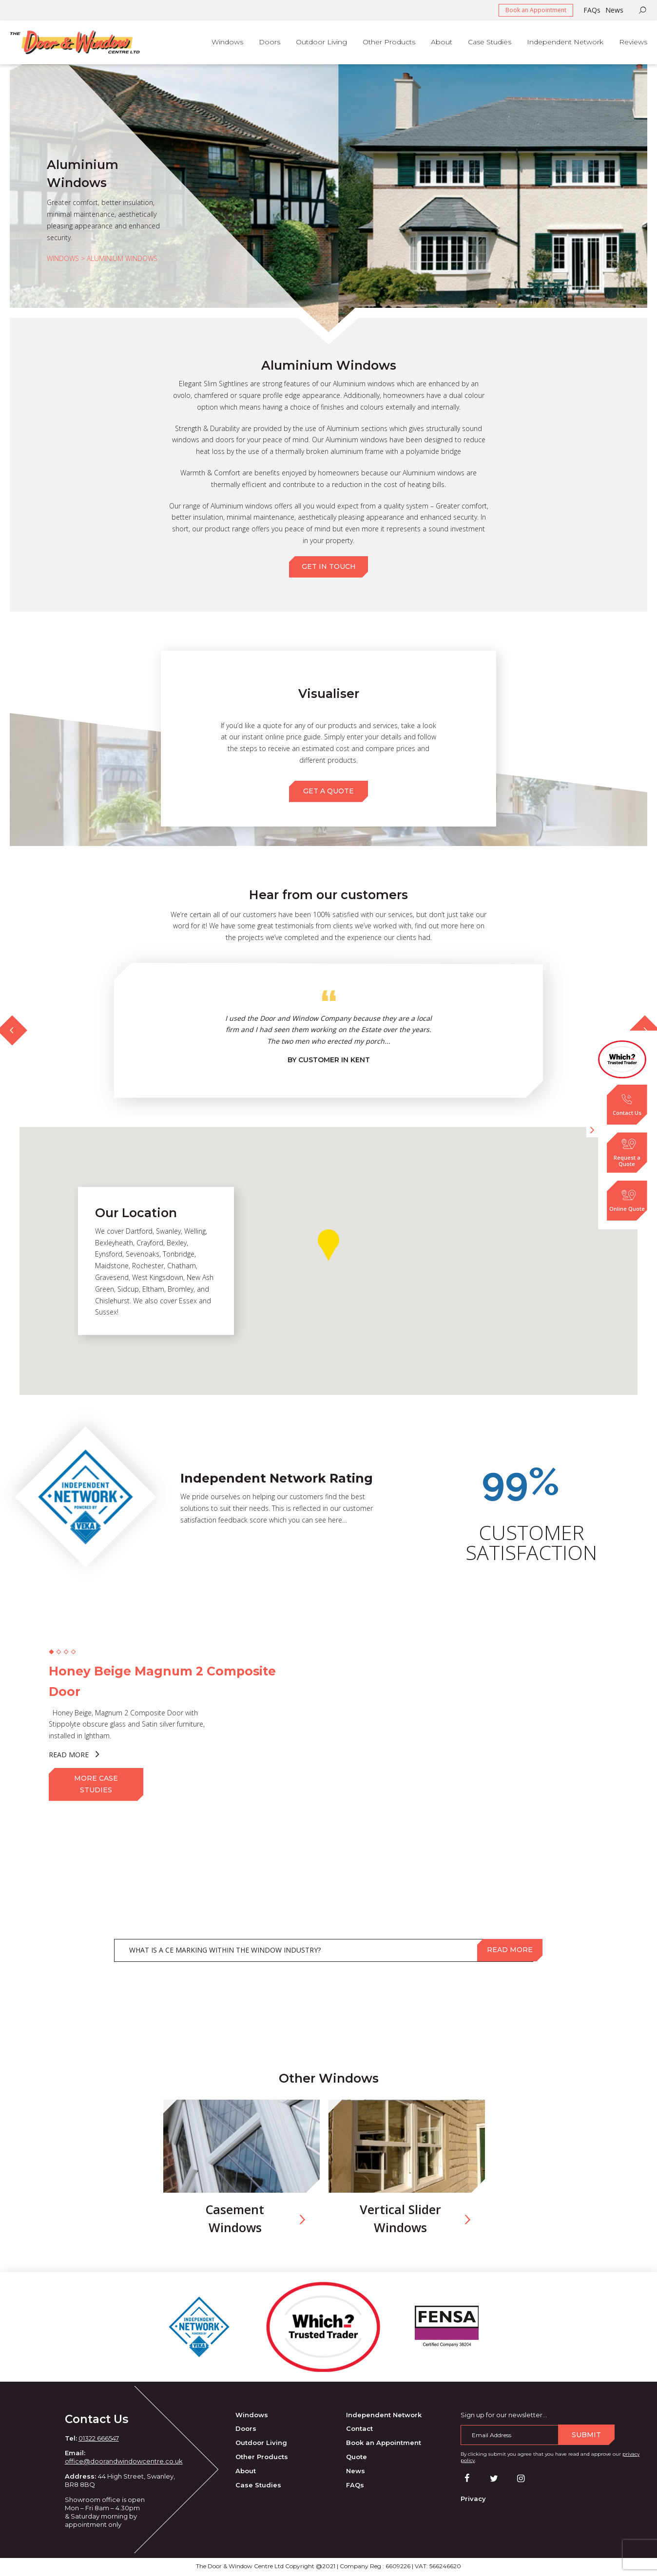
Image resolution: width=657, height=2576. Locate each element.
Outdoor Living (261, 2444)
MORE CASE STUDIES (96, 1784)
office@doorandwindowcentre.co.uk (124, 2462)
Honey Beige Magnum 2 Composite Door (163, 1682)
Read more (510, 1951)
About (245, 2472)
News (614, 10)
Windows (251, 2416)
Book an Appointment (535, 10)
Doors (245, 2430)
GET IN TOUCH (329, 566)
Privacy (473, 2499)
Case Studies (258, 2486)
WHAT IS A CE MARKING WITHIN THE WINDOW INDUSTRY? (225, 1951)
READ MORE (74, 1755)
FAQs (591, 10)
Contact (359, 2430)
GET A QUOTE (328, 791)
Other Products (261, 2458)
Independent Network (384, 2416)
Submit (586, 2435)
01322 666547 (98, 2439)
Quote (356, 2458)
